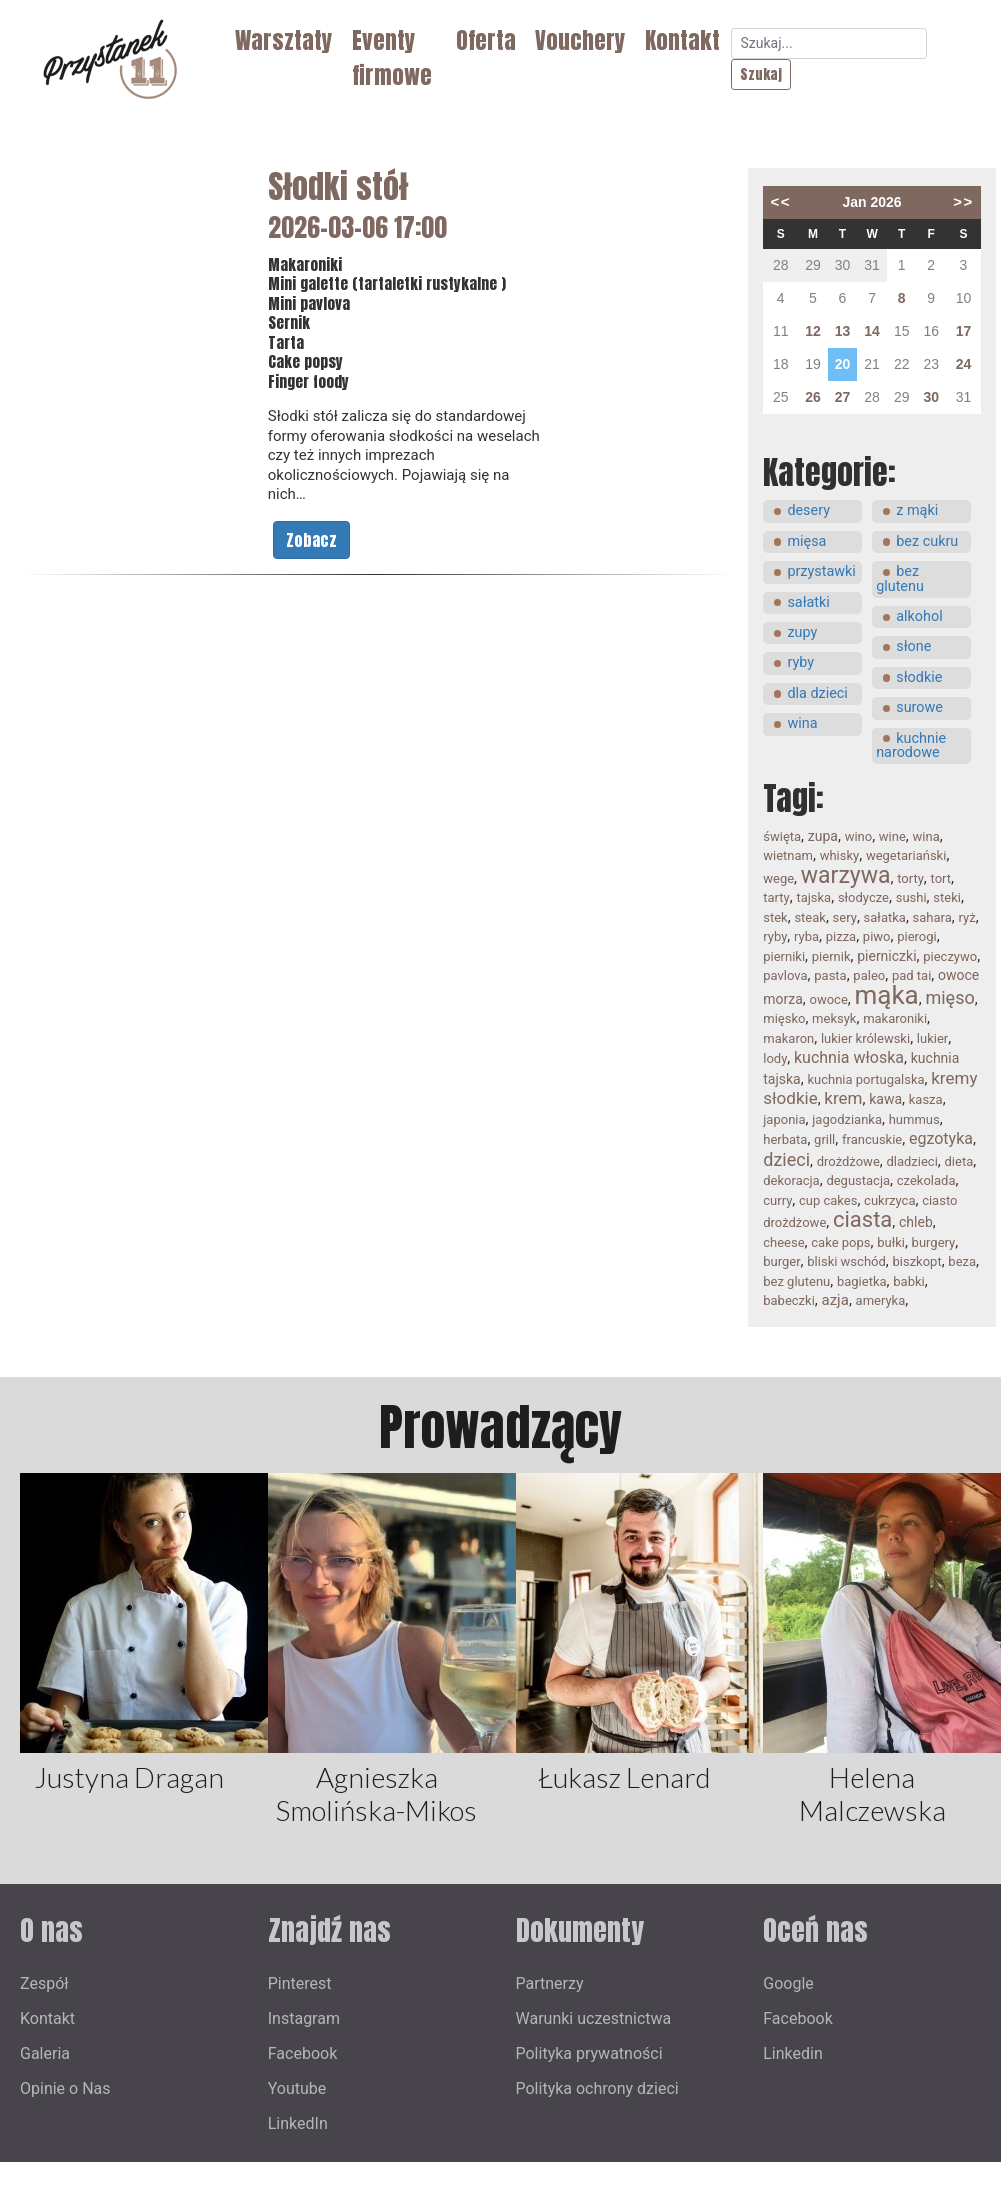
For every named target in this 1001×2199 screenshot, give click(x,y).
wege (778, 878)
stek (775, 917)
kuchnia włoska (849, 1057)
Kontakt (682, 40)
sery (845, 917)
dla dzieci (817, 693)
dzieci (786, 1159)
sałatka (885, 917)
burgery (934, 1242)
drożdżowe (848, 1161)
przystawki (821, 571)
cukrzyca (889, 1200)
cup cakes (828, 1200)
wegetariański (906, 855)
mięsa (806, 541)
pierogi (917, 936)
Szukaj (761, 74)
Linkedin (793, 2053)
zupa (823, 836)
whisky (840, 855)
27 (843, 397)
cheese (783, 1242)
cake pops (840, 1242)
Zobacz (311, 540)
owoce (829, 999)
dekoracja (791, 1180)
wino (859, 836)
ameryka (881, 1300)
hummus (914, 1119)
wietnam (788, 855)
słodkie (919, 677)
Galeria (45, 2053)
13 (843, 331)
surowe (919, 707)
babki (908, 1281)
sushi (911, 897)
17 (964, 331)
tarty (776, 897)
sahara (932, 917)
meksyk (834, 1018)
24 (964, 364)
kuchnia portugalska (865, 1079)
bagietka (862, 1281)
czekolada (926, 1180)
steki (947, 897)
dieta (959, 1161)
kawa (885, 1099)
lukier (932, 1038)
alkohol (919, 616)
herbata (785, 1139)
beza (962, 1261)
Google (788, 1983)
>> (963, 201)
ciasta (862, 1219)
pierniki (784, 956)
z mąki (917, 510)
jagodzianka (847, 1119)
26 (813, 397)
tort (941, 878)
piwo (877, 936)
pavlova (785, 975)
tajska (813, 897)
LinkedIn (298, 2123)
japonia (784, 1119)
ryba (806, 936)
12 (813, 331)
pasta (830, 975)
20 (843, 364)
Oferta (486, 40)
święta (782, 836)
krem (843, 1098)
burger (781, 1261)
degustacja (858, 1180)
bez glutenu (900, 578)
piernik (831, 956)
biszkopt (916, 1261)
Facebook (302, 2053)
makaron (788, 1038)
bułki (891, 1242)
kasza (926, 1099)
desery (808, 510)
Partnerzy (550, 1983)
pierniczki (886, 956)
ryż (967, 917)
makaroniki (895, 1018)
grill (824, 1139)
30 (931, 397)
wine (892, 836)
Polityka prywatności (589, 2053)
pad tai (911, 975)
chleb (916, 1222)
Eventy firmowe (392, 58)
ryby (800, 662)
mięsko (784, 1018)
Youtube (297, 2088)
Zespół (44, 1983)
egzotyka (941, 1138)
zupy (802, 632)
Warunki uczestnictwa (594, 2018)
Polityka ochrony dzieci (597, 2088)
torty (910, 878)
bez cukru (927, 541)
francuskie (872, 1139)
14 (872, 331)
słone (913, 646)
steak (810, 917)
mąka (887, 995)
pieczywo (950, 956)
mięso (949, 997)
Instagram (304, 2018)
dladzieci (911, 1161)
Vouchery (580, 40)
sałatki (808, 602)
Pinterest (300, 1983)
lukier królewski (865, 1038)
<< (780, 201)
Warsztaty (284, 40)
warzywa (846, 875)
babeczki (789, 1300)
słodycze (863, 897)
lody (775, 1058)
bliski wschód (846, 1261)
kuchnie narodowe (911, 745)
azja (835, 1300)
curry (777, 1200)
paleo (869, 975)
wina (802, 723)
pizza (841, 936)
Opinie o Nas (65, 2088)
